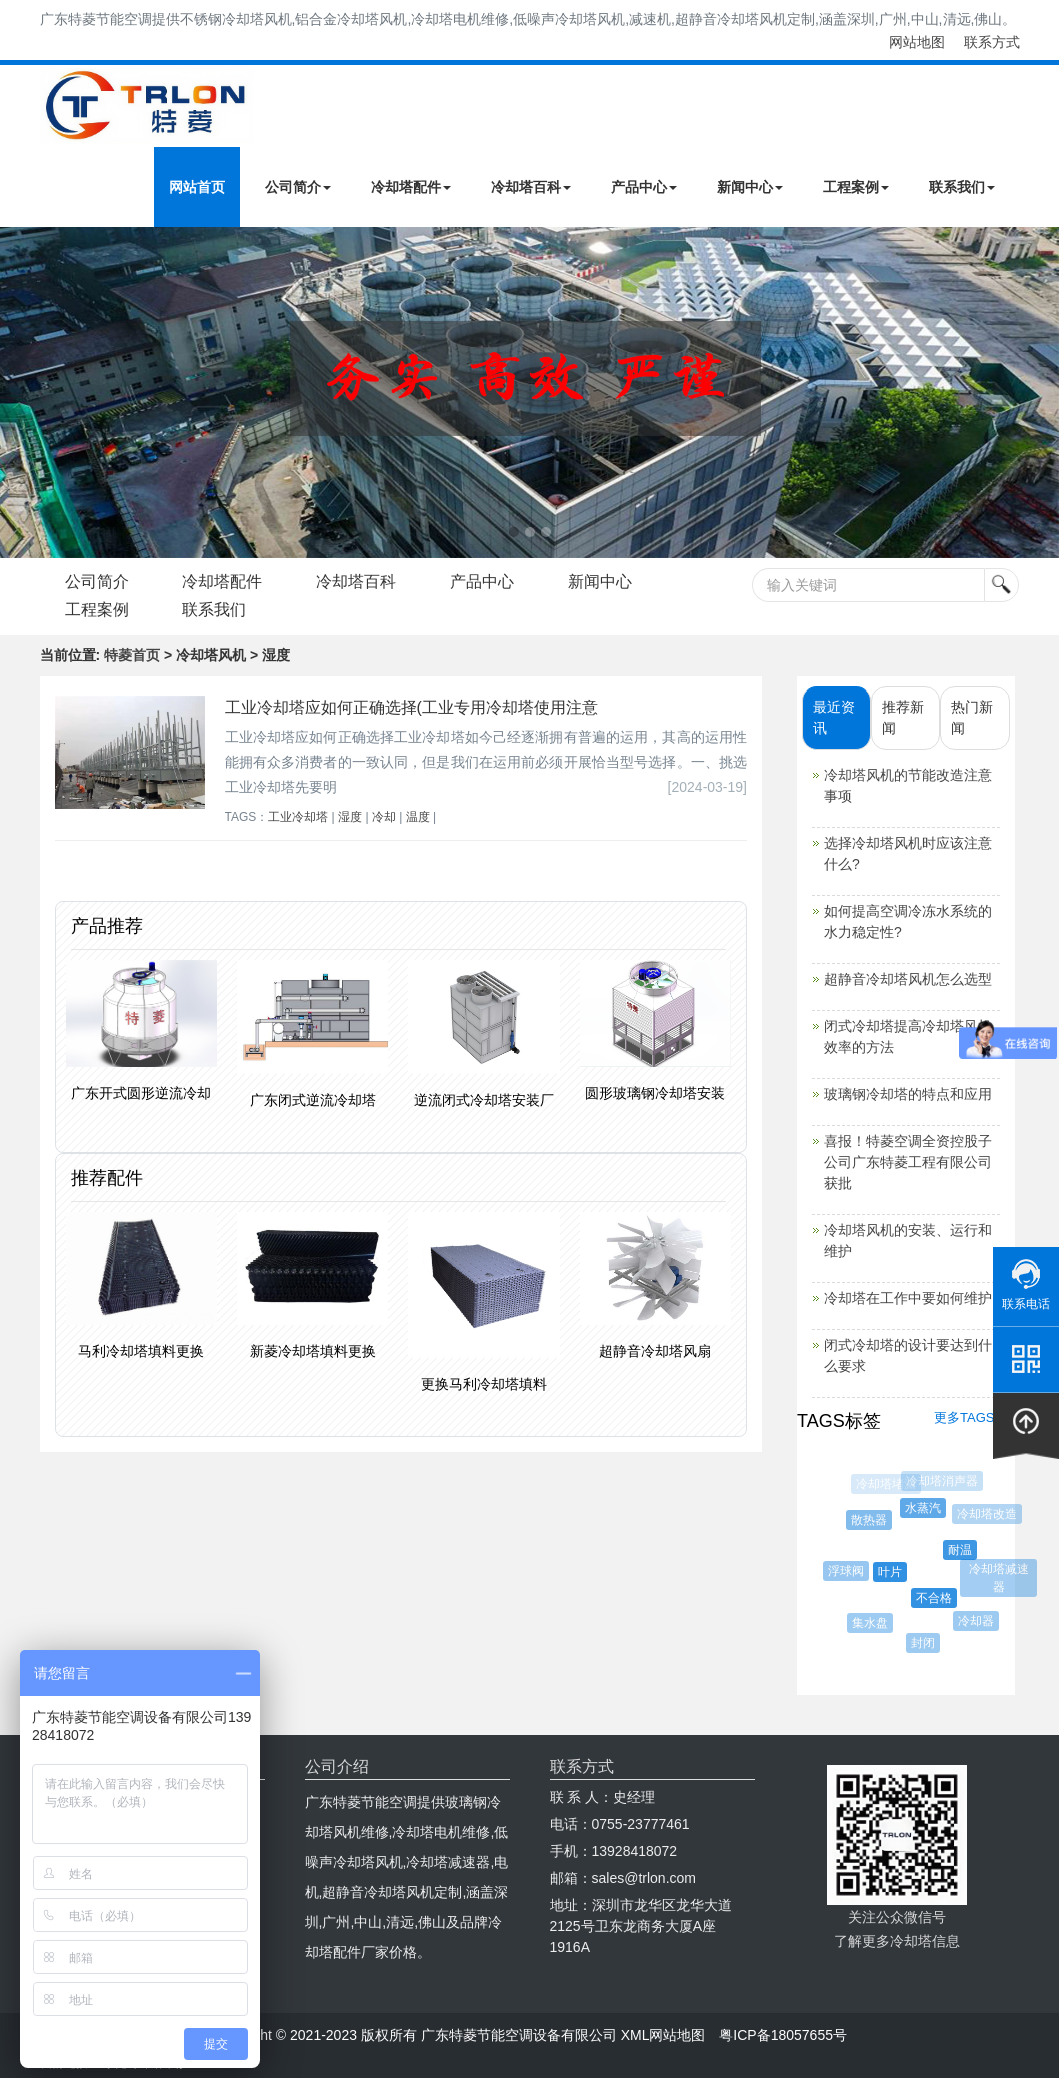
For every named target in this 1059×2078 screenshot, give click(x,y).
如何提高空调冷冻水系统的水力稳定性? (908, 921)
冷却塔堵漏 (886, 1484)
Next (20, 392)
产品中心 (644, 187)
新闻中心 (750, 187)
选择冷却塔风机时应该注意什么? (908, 853)
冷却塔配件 (411, 187)
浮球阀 (848, 1571)
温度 (418, 817)
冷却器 (978, 1621)
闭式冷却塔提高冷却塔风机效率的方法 (908, 1036)
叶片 (893, 1572)
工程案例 (856, 187)
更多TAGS (964, 1417)
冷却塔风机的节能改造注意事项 (908, 785)
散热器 (871, 1520)
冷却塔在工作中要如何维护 (908, 1298)
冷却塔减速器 (999, 1578)
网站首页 (197, 187)
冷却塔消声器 (942, 1481)
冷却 (384, 817)
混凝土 (844, 1521)
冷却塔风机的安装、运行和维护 (908, 1240)
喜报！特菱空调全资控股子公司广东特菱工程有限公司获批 (908, 1162)
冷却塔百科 (531, 187)
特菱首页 (132, 655)
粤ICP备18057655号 (783, 2035)
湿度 (350, 817)
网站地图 (917, 42)
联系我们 (962, 187)
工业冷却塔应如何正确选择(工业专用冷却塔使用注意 (411, 707)
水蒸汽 (926, 1508)
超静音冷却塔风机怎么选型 (908, 979)
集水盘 (871, 1623)
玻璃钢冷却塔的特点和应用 (908, 1094)
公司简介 (298, 187)
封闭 (925, 1643)
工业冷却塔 (298, 817)
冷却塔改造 (988, 1514)
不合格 (937, 1598)
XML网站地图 (663, 2035)
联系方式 (992, 42)
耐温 (963, 1550)
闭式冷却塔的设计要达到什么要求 (908, 1355)
